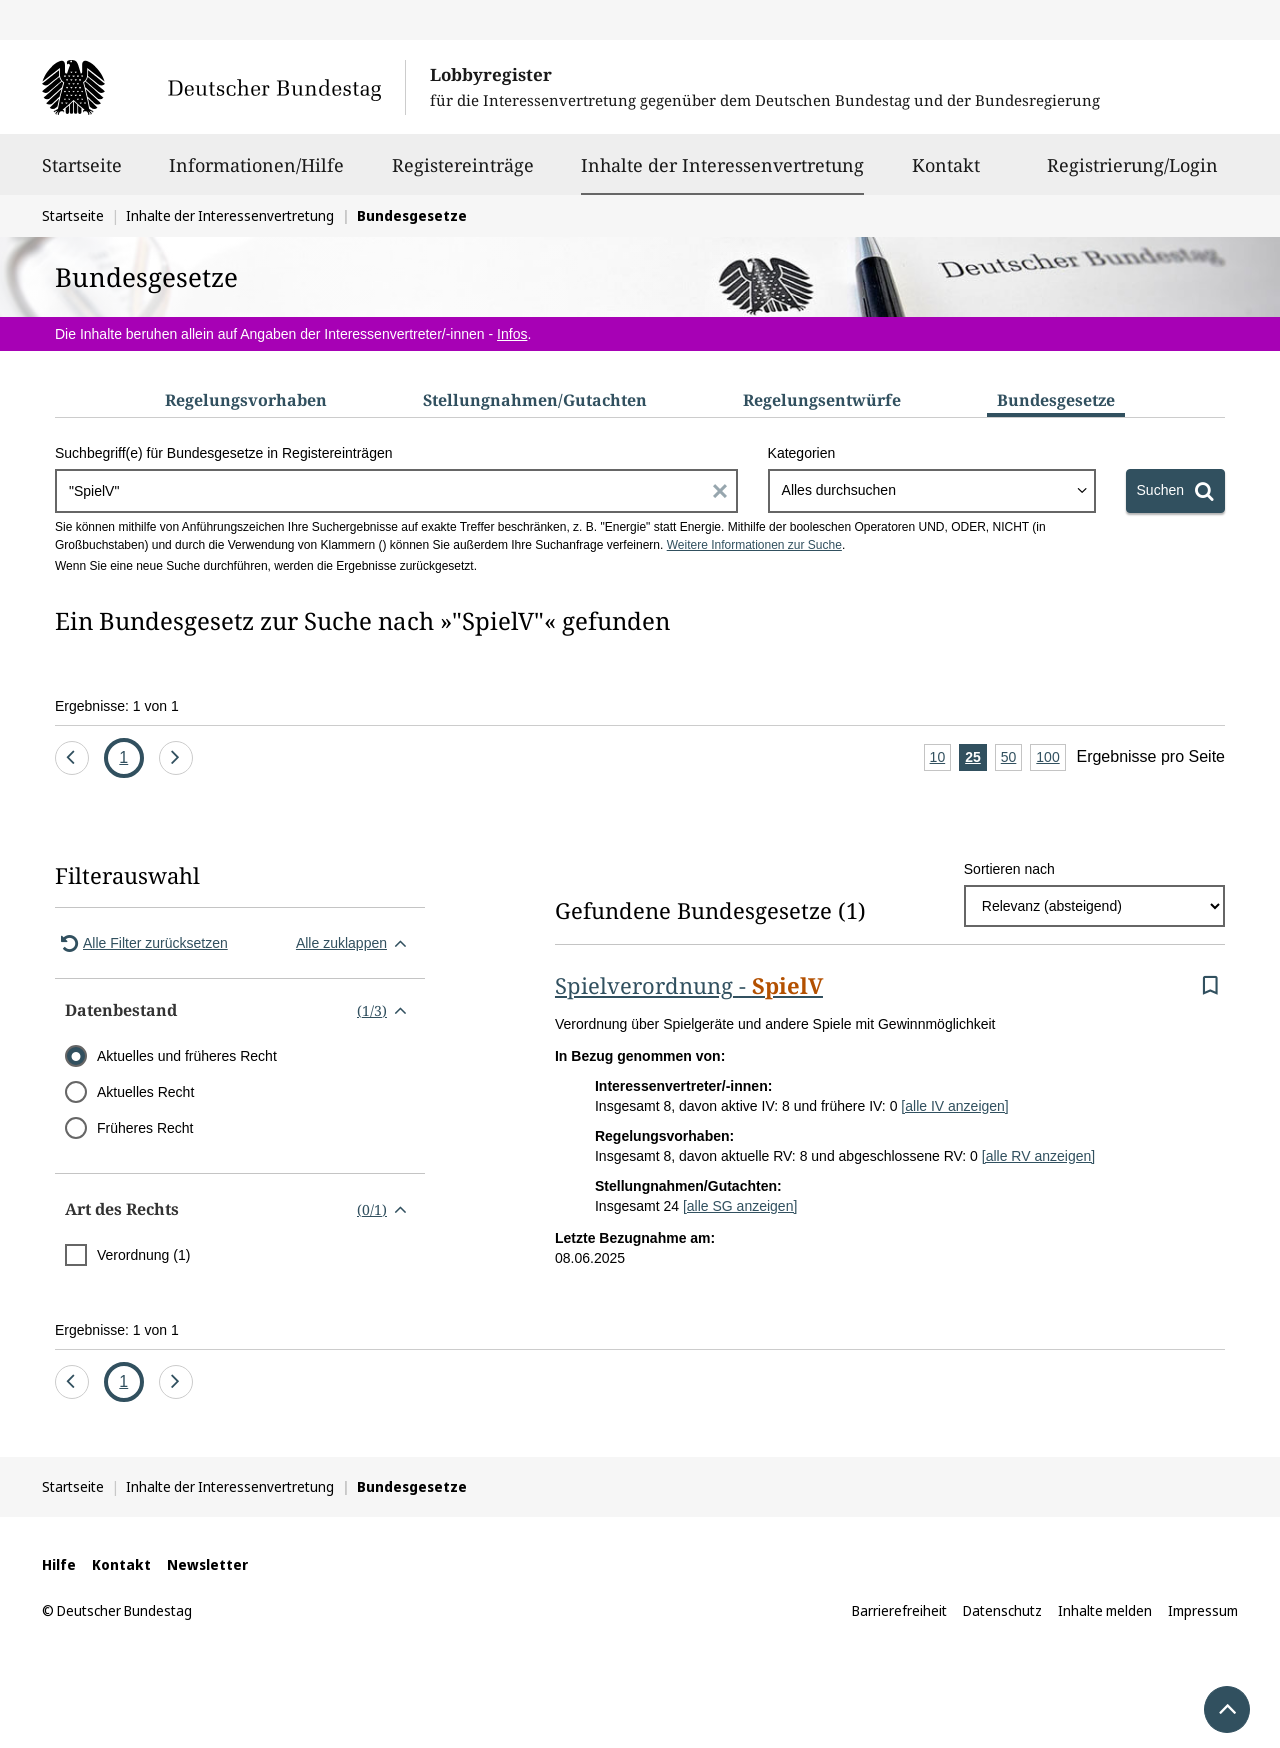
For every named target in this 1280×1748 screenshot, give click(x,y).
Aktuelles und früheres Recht (187, 1056)
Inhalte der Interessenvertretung (722, 165)
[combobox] (932, 491)
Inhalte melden (1105, 1610)
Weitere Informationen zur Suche (754, 545)
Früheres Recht (145, 1128)
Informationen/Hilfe (256, 174)
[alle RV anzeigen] (1038, 1156)
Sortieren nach (1009, 869)
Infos (512, 334)
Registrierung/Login (1132, 174)
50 (1012, 758)
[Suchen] (1175, 491)
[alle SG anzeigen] (740, 1206)
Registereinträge (463, 174)
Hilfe (59, 1564)
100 (1050, 758)
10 (941, 758)
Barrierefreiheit (899, 1610)
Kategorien (802, 453)
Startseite (82, 174)
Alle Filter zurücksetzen (141, 943)
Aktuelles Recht (145, 1092)
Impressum (1203, 1610)
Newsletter (207, 1564)
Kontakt (946, 174)
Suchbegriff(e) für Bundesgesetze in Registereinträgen (224, 453)
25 (976, 758)
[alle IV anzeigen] (954, 1106)
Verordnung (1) (143, 1255)
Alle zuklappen (355, 943)
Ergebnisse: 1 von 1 (117, 706)
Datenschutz (1002, 1610)
